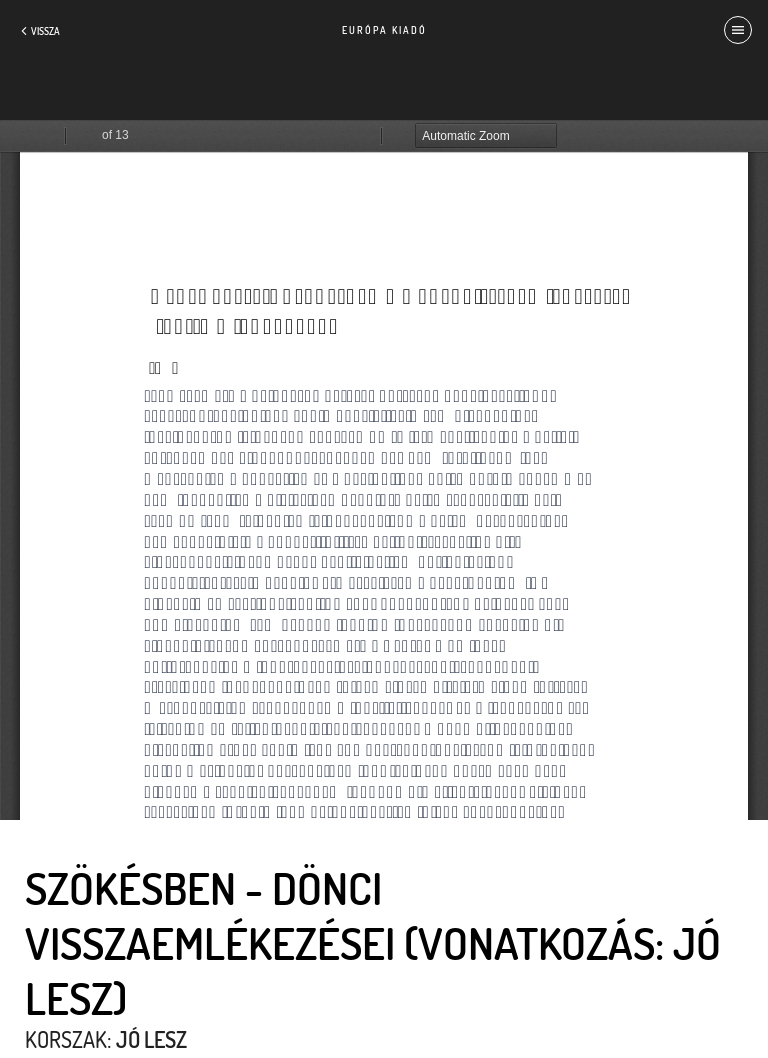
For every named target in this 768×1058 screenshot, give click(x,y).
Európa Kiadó (384, 30)
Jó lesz (151, 1039)
